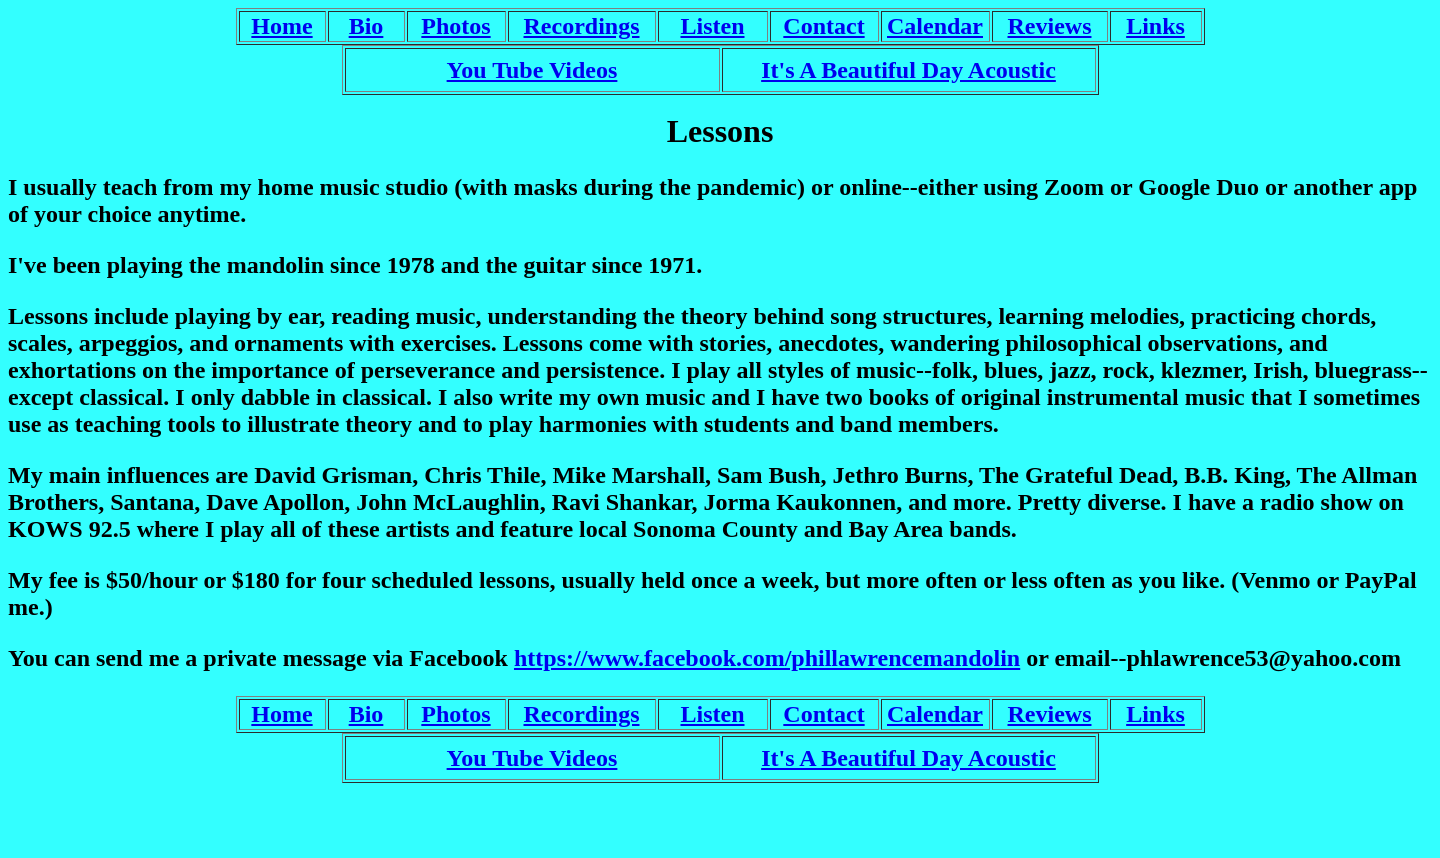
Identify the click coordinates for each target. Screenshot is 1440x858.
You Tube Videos (532, 70)
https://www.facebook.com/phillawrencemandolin (767, 658)
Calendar (935, 26)
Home (281, 26)
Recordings (582, 26)
